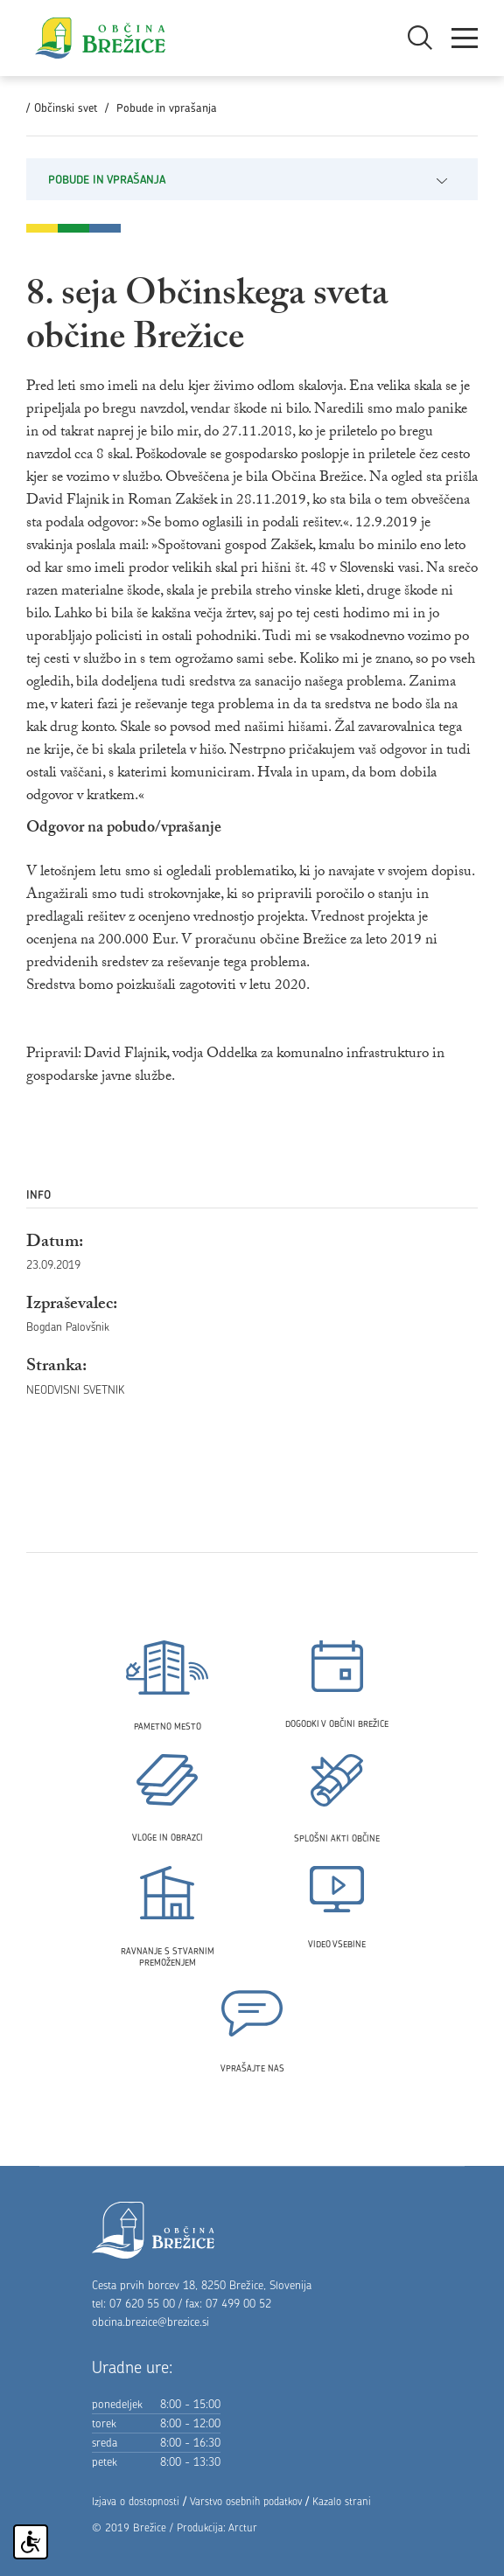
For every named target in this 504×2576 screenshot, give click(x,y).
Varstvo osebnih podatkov (246, 2501)
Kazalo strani (341, 2501)
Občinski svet (65, 108)
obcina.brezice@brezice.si (150, 2321)
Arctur (242, 2527)
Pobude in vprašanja (166, 108)
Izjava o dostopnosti (135, 2501)
